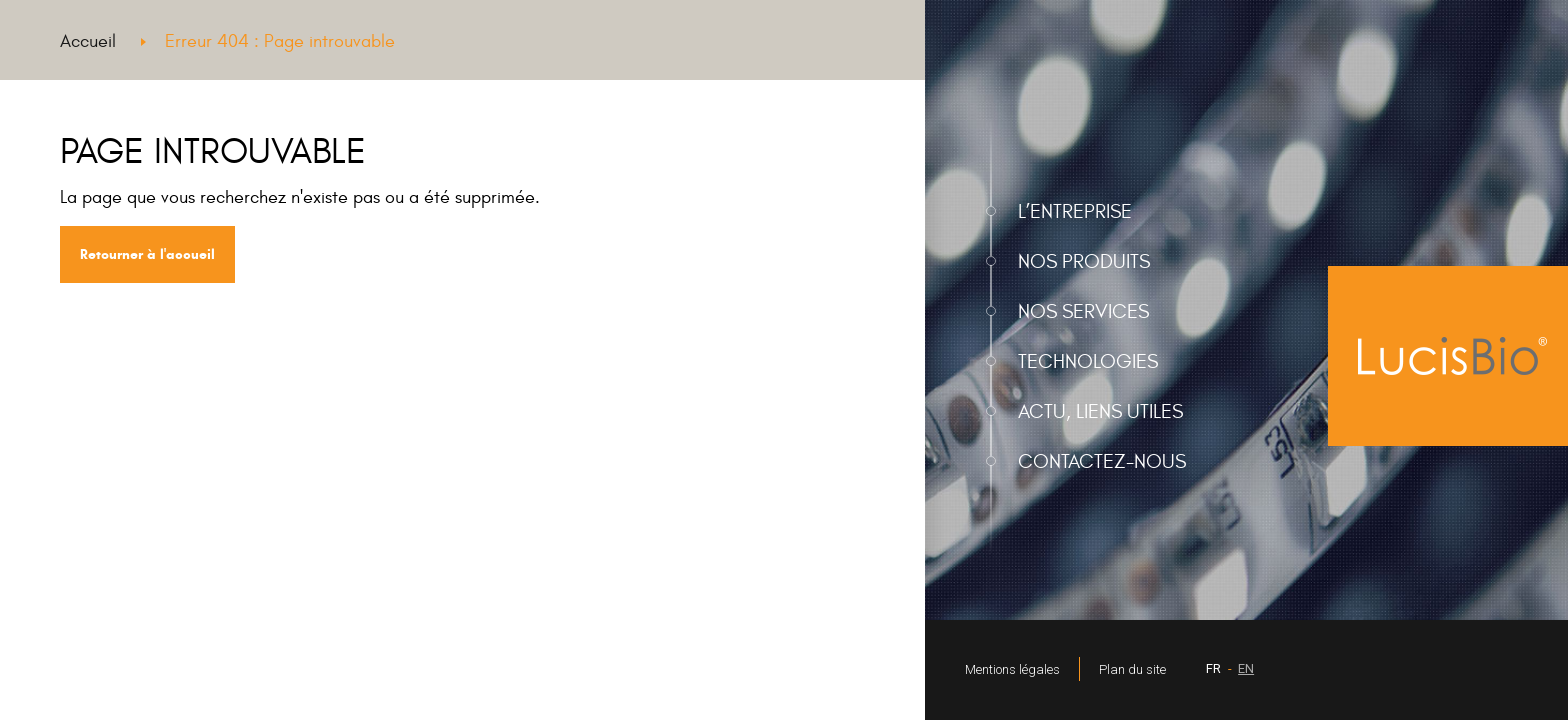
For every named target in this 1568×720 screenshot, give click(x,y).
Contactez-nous (1102, 461)
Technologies (1088, 361)
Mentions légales (1012, 669)
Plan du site (1132, 669)
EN (1246, 668)
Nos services (1083, 311)
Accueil (88, 41)
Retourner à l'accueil (147, 254)
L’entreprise (1075, 211)
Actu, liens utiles (1100, 411)
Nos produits (1084, 261)
